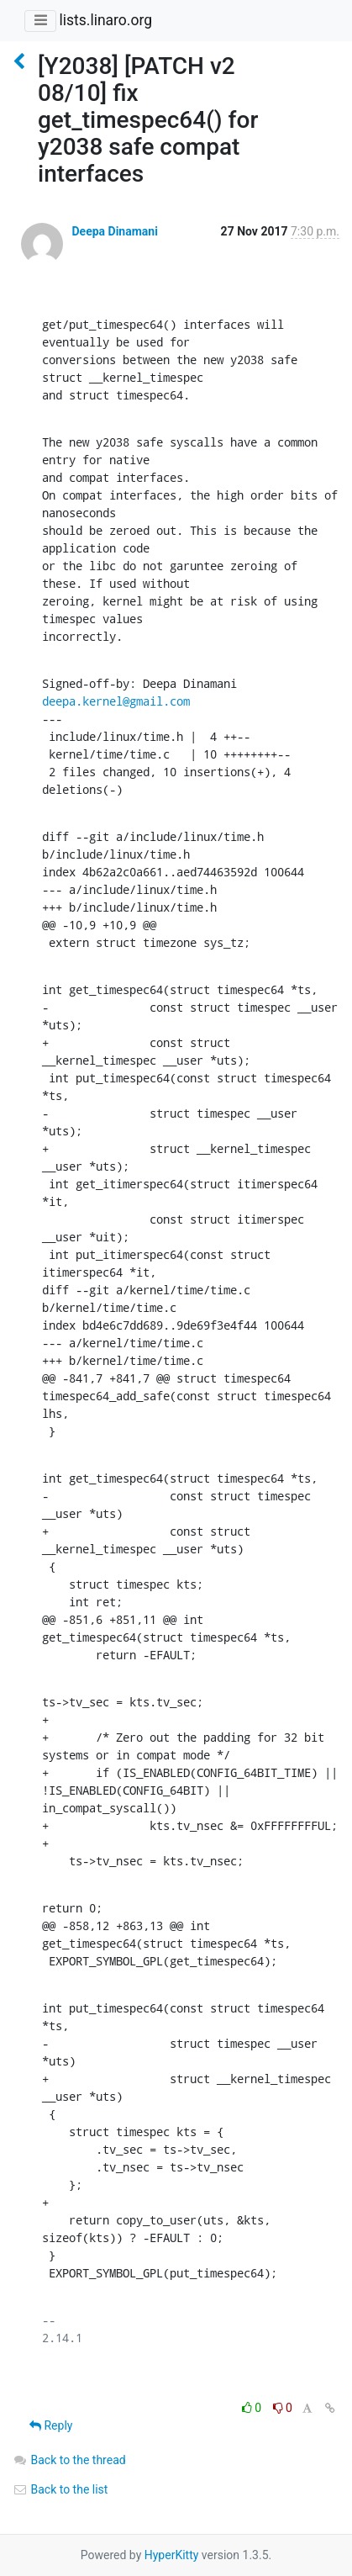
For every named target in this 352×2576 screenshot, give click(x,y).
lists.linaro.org (105, 20)
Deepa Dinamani (114, 231)
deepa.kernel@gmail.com (116, 701)
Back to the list (60, 2489)
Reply (50, 2425)
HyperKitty (171, 2555)
